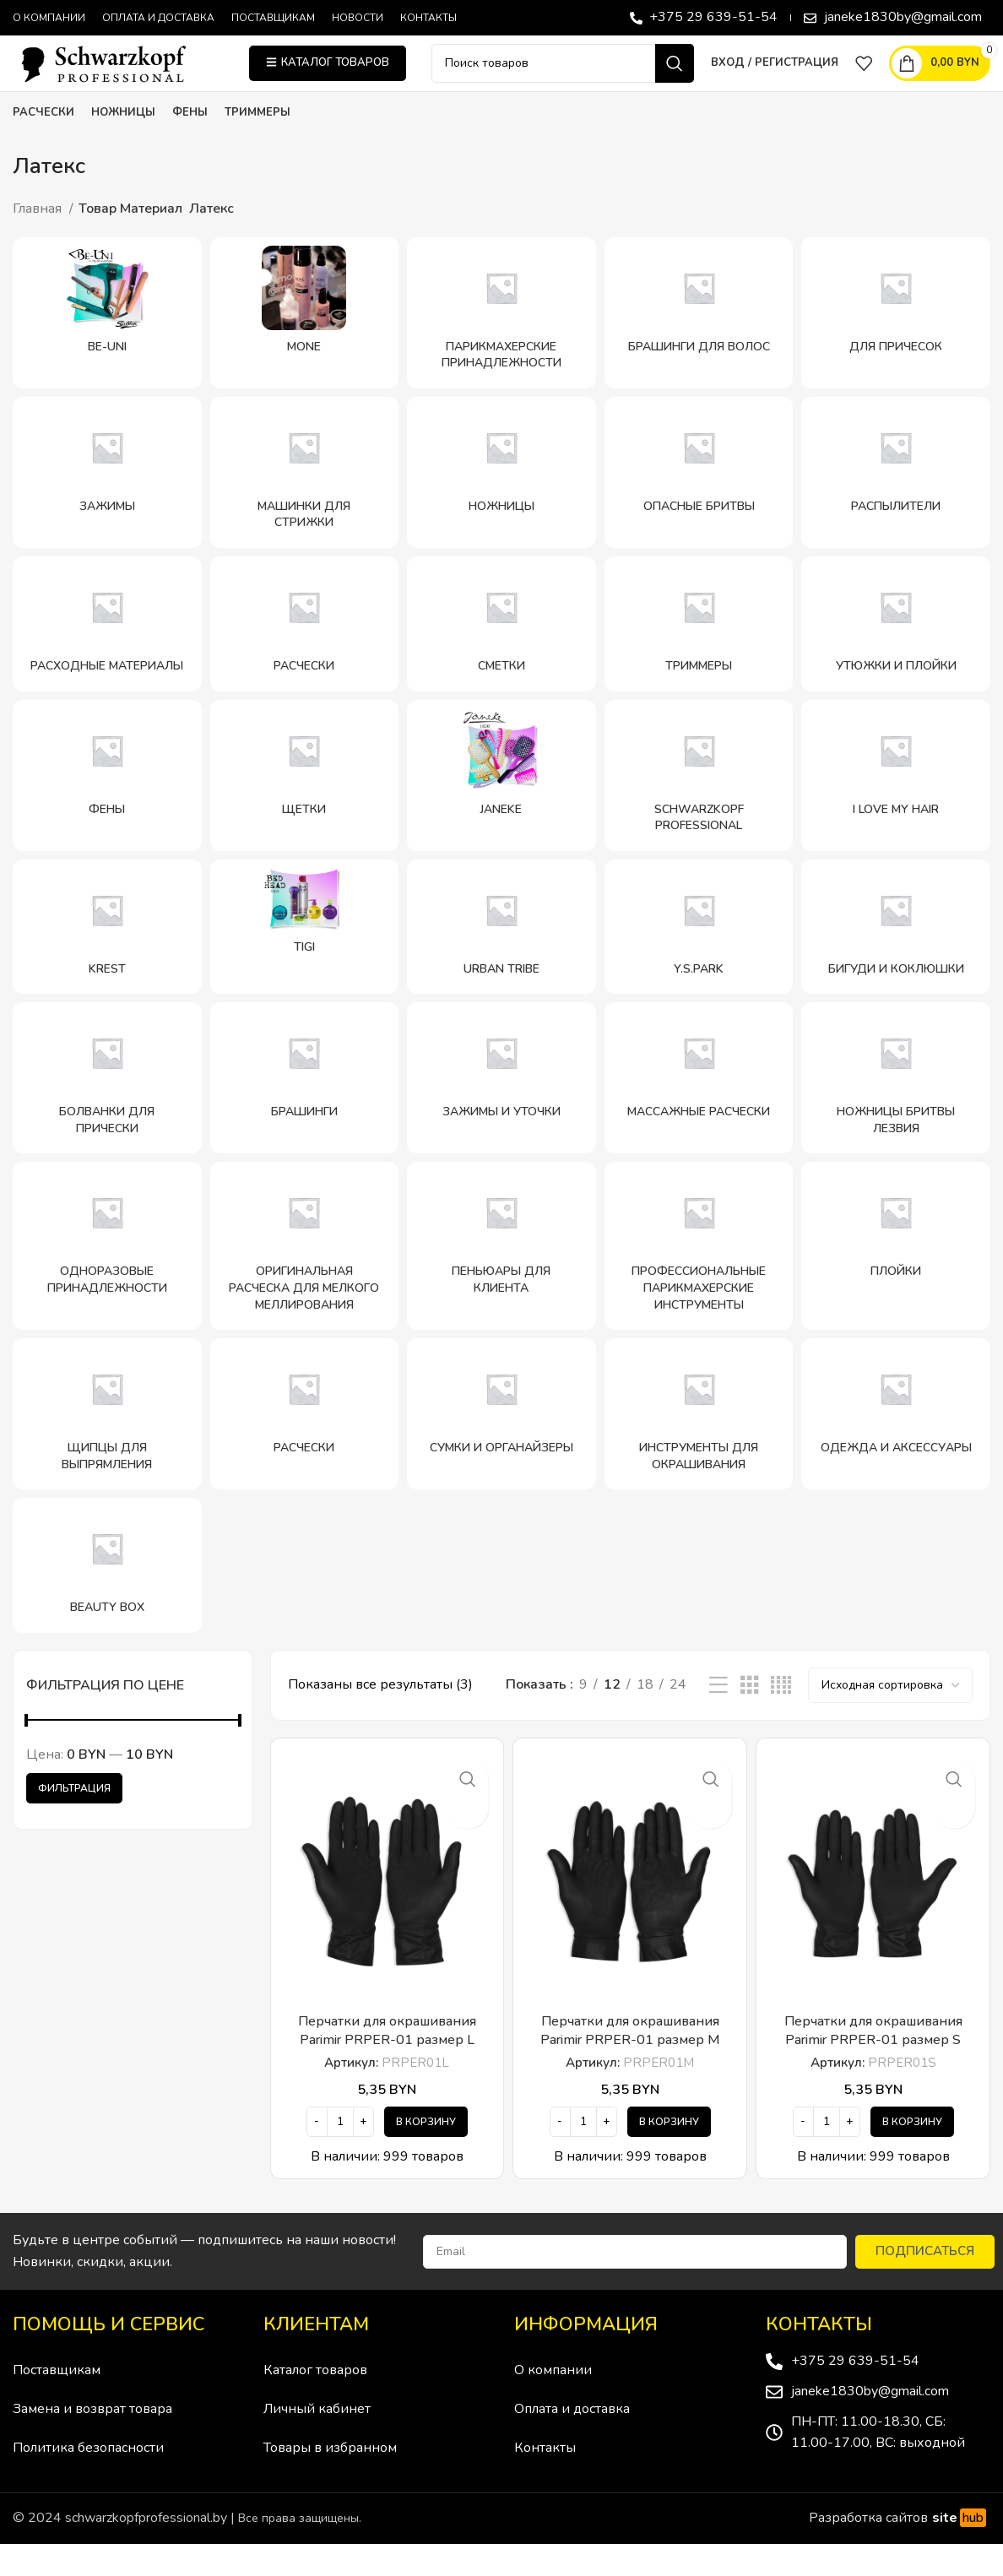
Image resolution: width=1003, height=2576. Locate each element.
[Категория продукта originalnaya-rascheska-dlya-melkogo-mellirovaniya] (304, 1279)
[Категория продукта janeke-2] (501, 807)
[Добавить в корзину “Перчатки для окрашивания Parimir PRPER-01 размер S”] (912, 2154)
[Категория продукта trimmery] (699, 656)
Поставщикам (56, 2403)
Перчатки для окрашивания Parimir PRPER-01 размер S (873, 2062)
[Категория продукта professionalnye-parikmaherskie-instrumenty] (699, 1279)
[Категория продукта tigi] (304, 959)
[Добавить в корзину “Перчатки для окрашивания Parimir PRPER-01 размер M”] (669, 2154)
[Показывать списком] (718, 1718)
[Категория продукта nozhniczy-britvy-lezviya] (895, 1110)
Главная (39, 240)
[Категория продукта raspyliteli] (895, 504)
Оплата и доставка (572, 2441)
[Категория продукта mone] (304, 344)
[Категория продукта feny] (107, 807)
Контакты (545, 2480)
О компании (553, 2403)
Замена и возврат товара (92, 2441)
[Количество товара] (340, 2154)
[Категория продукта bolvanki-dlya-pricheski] (107, 1110)
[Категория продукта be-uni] (107, 344)
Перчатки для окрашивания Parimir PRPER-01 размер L (387, 2062)
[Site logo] (118, 78)
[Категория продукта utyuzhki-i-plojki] (895, 656)
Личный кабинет (317, 2441)
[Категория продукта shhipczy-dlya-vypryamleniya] (107, 1446)
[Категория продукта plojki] (895, 1279)
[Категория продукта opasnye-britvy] (699, 504)
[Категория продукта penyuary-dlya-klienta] (501, 1279)
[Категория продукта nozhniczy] (501, 504)
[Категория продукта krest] (107, 959)
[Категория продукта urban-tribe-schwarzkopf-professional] (501, 959)
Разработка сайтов (899, 2550)
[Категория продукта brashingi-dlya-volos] (699, 344)
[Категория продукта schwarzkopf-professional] (699, 807)
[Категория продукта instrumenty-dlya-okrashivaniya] (699, 1446)
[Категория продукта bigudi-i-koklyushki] (895, 959)
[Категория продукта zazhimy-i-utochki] (501, 1110)
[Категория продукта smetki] (501, 656)
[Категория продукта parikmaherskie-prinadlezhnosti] (501, 344)
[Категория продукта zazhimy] (107, 504)
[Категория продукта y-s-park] (699, 959)
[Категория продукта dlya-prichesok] (895, 344)
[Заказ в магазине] (890, 1717)
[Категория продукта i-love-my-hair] (895, 807)
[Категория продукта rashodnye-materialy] (107, 656)
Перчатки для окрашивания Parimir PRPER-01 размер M (630, 2062)
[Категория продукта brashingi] (304, 1110)
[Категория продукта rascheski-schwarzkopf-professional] (304, 1446)
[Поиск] (562, 79)
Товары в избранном (330, 2480)
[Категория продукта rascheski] (304, 656)
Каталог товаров (315, 2403)
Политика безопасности (88, 2480)
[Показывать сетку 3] (749, 1718)
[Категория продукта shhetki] (304, 807)
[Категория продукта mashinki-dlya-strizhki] (304, 504)
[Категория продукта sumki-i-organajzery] (501, 1446)
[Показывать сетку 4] (781, 1718)
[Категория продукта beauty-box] (107, 1598)
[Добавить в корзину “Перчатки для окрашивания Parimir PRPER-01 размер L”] (426, 2154)
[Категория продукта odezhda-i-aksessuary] (895, 1446)
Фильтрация (74, 1820)
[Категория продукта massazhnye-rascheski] (699, 1110)
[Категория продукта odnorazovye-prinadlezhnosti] (107, 1279)
